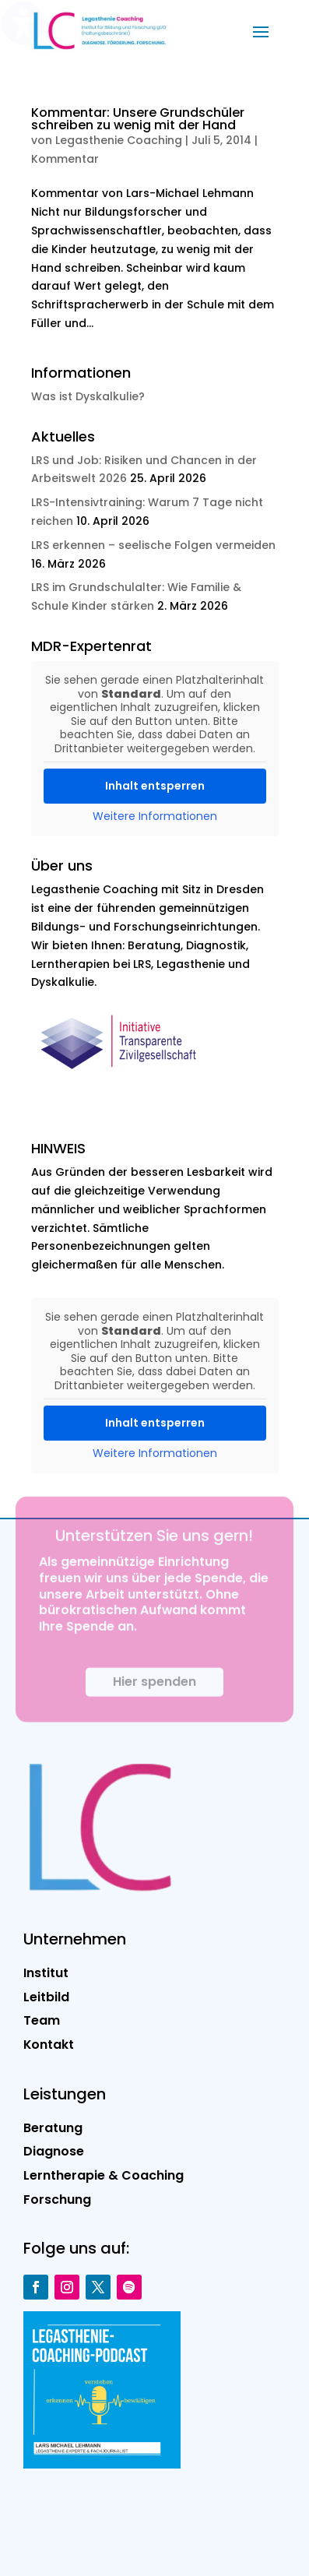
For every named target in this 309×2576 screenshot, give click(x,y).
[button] (260, 31)
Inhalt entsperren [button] (155, 786)
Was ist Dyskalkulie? (88, 396)
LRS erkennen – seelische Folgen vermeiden (153, 545)
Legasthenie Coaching (118, 140)
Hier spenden (154, 1695)
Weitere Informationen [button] (155, 817)
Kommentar (65, 159)
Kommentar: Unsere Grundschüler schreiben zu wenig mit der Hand (137, 119)
